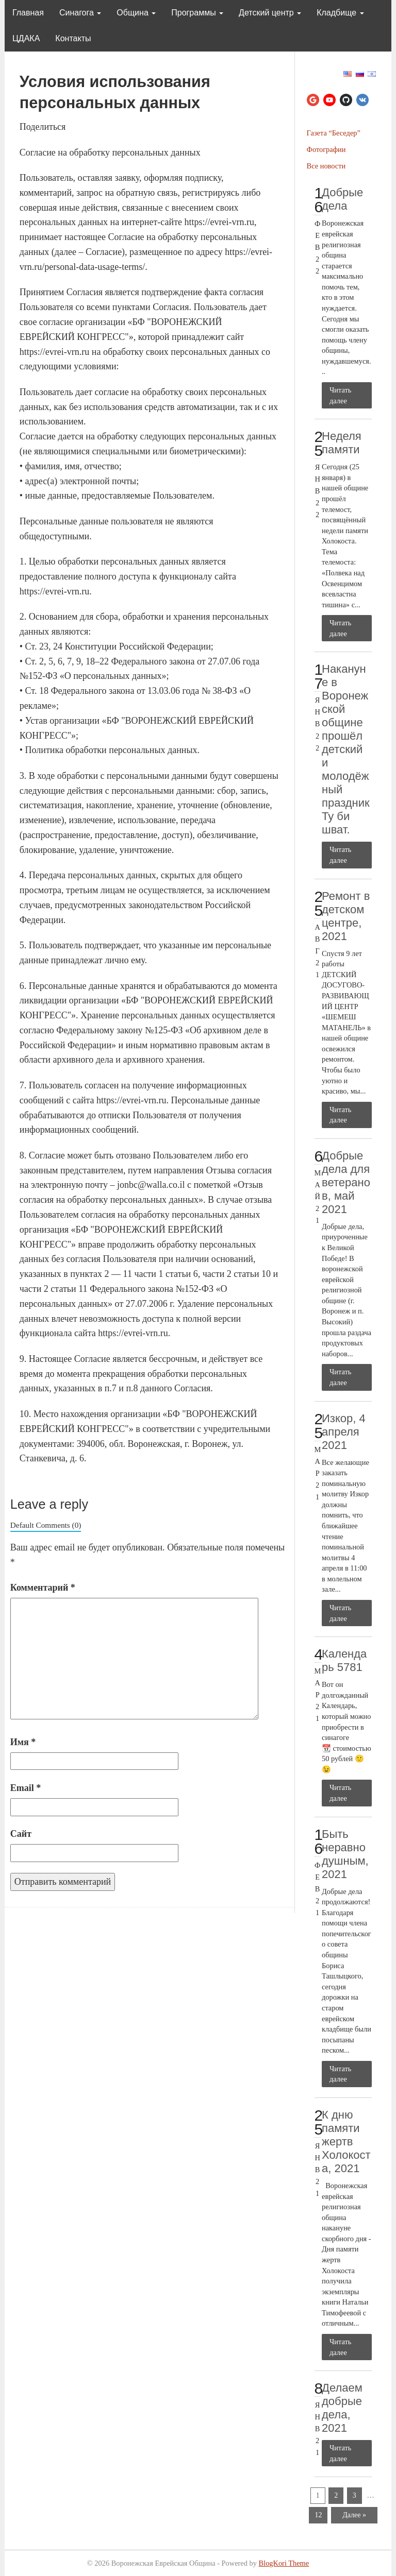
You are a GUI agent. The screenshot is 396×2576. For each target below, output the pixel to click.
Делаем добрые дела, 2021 (342, 2407)
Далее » (354, 2515)
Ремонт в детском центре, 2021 (346, 916)
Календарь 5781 (344, 1660)
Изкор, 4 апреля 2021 (344, 1432)
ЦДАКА (26, 38)
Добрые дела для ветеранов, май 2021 (346, 1182)
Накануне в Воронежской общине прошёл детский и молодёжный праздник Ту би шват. (346, 749)
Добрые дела (342, 199)
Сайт (20, 1834)
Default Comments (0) (45, 1525)
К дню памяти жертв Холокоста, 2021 (346, 2141)
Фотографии (326, 149)
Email (25, 1788)
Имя (23, 1742)
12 (318, 2515)
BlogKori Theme (284, 2563)
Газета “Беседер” (333, 133)
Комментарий (42, 1587)
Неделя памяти (341, 443)
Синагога (80, 12)
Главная (28, 12)
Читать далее (340, 395)
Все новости (326, 166)
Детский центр (270, 12)
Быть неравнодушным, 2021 (345, 1854)
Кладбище (340, 12)
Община (136, 12)
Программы (197, 12)
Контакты (73, 38)
